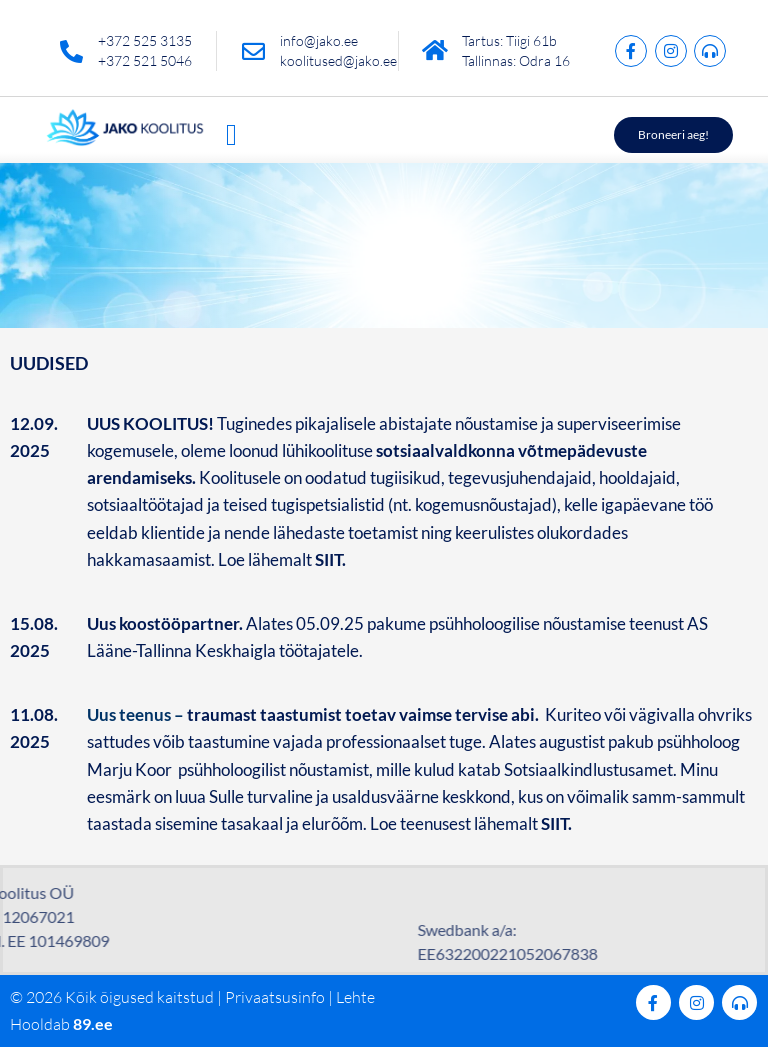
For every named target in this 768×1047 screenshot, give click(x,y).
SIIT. (558, 823)
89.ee (93, 1023)
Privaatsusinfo (275, 997)
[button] (231, 134)
